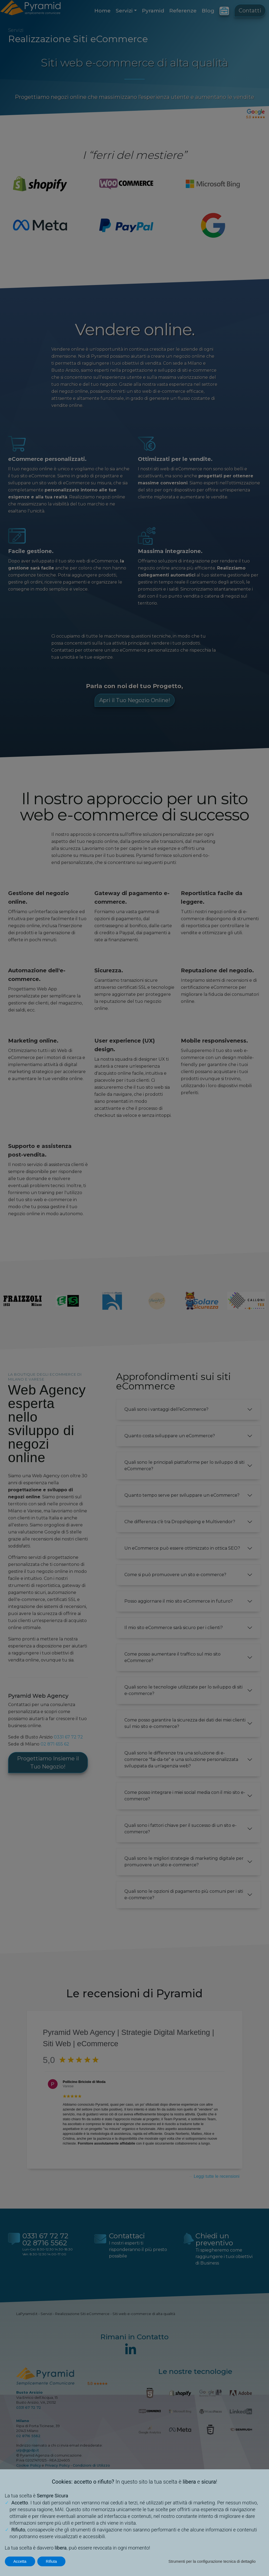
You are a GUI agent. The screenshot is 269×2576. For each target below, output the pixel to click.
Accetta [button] (20, 2561)
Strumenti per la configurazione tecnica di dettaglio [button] (211, 2561)
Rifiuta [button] (51, 2561)
